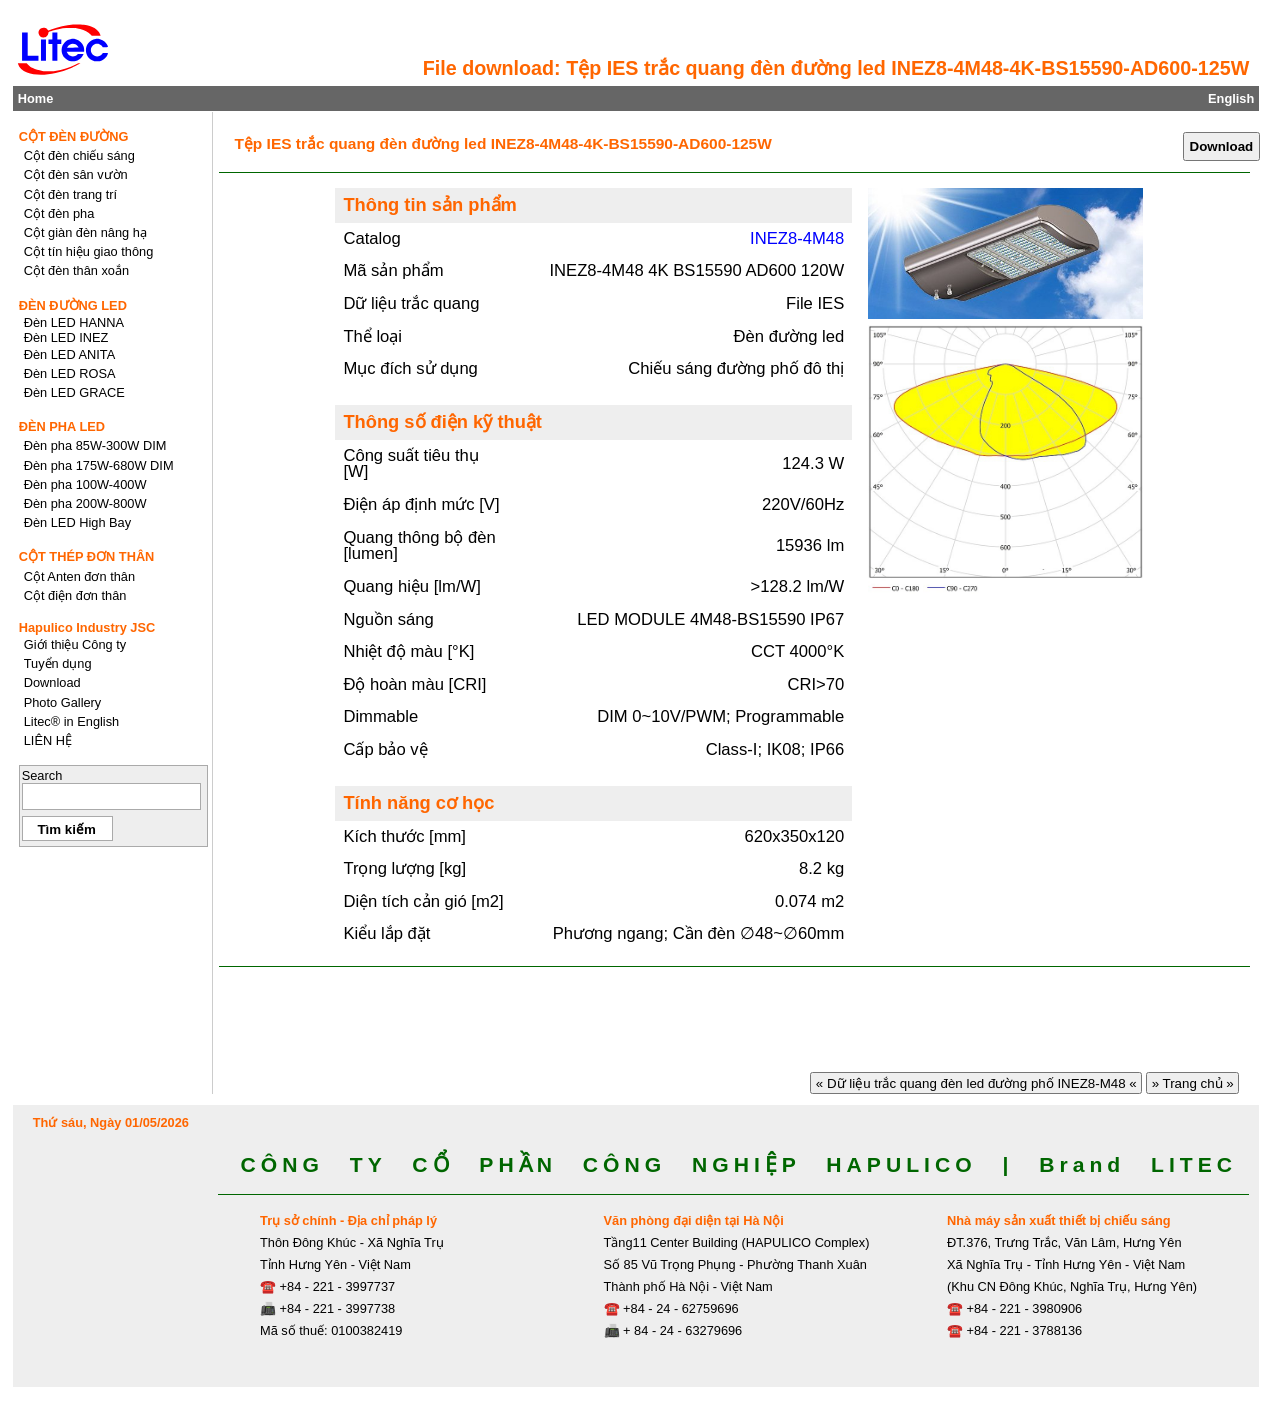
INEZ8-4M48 (797, 238)
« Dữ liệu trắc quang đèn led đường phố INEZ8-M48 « (976, 1083)
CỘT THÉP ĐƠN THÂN (87, 556)
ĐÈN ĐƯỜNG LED (73, 305)
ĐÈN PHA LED (62, 426)
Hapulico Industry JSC (87, 627)
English (1231, 98)
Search (42, 775)
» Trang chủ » (1193, 1083)
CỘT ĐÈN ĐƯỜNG (74, 136)
